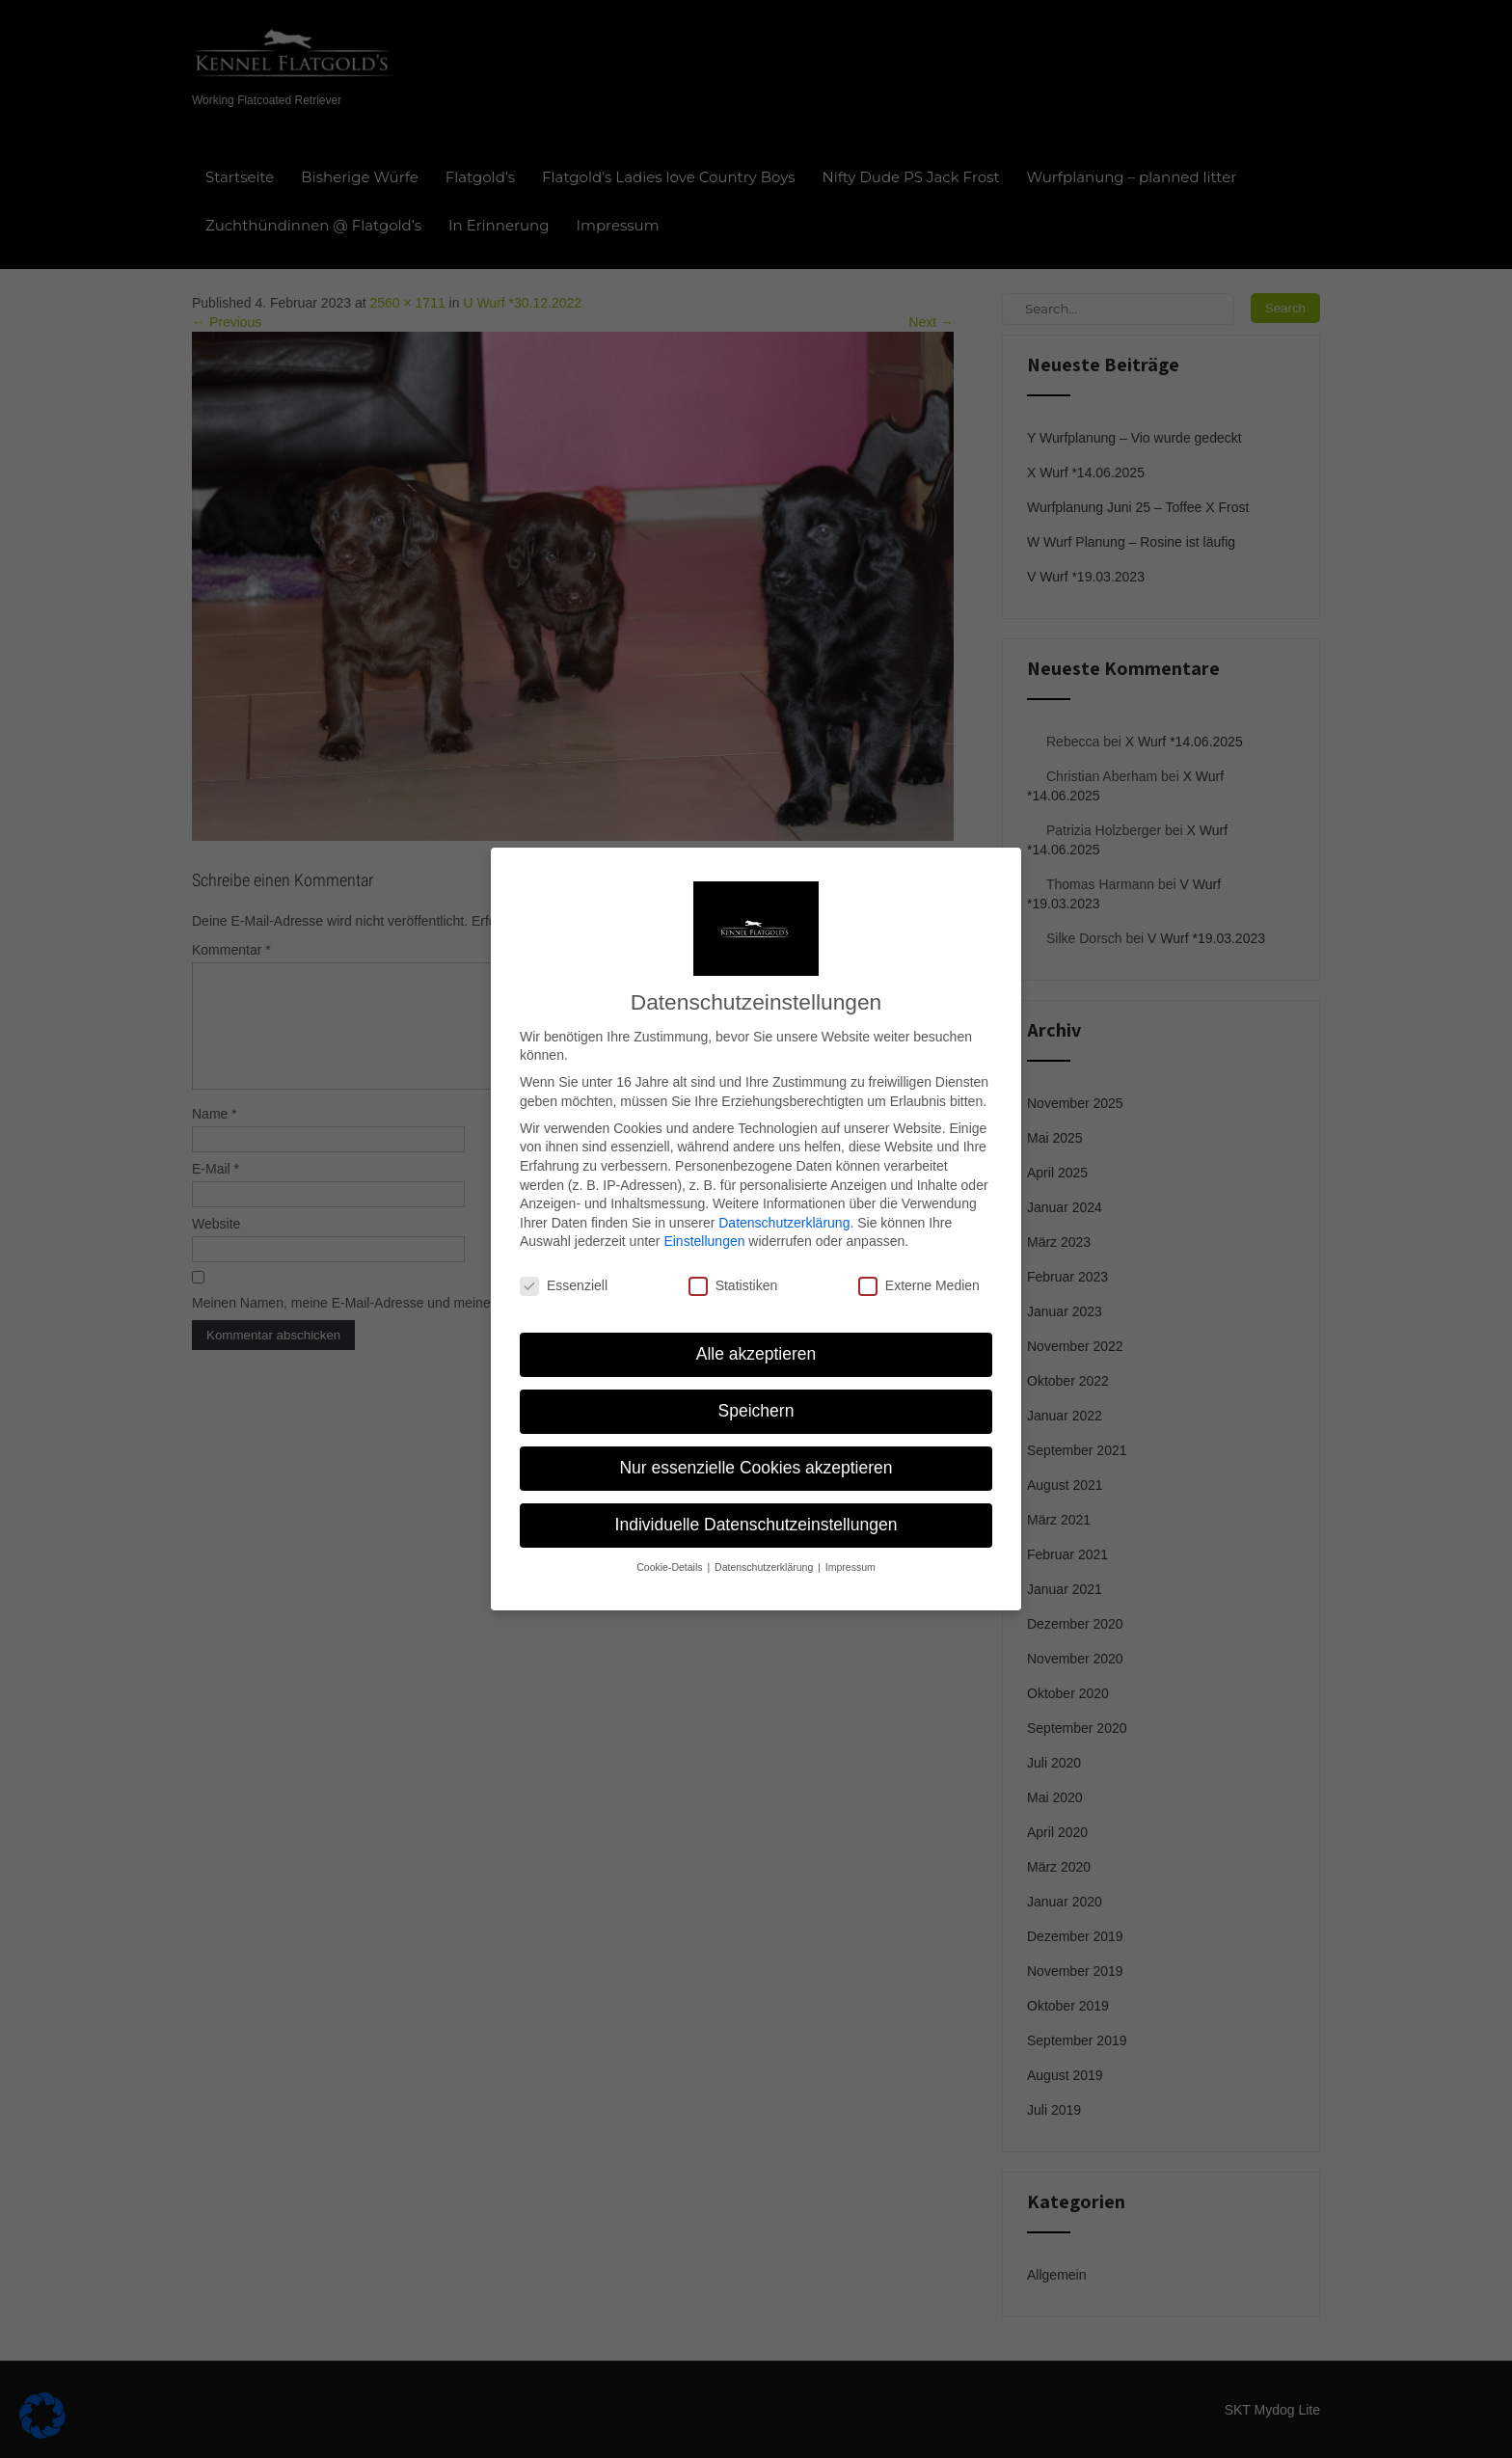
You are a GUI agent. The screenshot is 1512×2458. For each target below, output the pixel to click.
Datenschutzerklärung (784, 1200)
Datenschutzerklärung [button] (765, 1545)
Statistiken (733, 1264)
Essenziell (564, 1264)
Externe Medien (919, 1264)
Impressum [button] (850, 1545)
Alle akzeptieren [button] (756, 1331)
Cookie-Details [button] (670, 1545)
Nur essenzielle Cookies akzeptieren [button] (755, 1445)
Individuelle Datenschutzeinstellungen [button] (756, 1502)
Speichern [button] (756, 1388)
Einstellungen (703, 1219)
